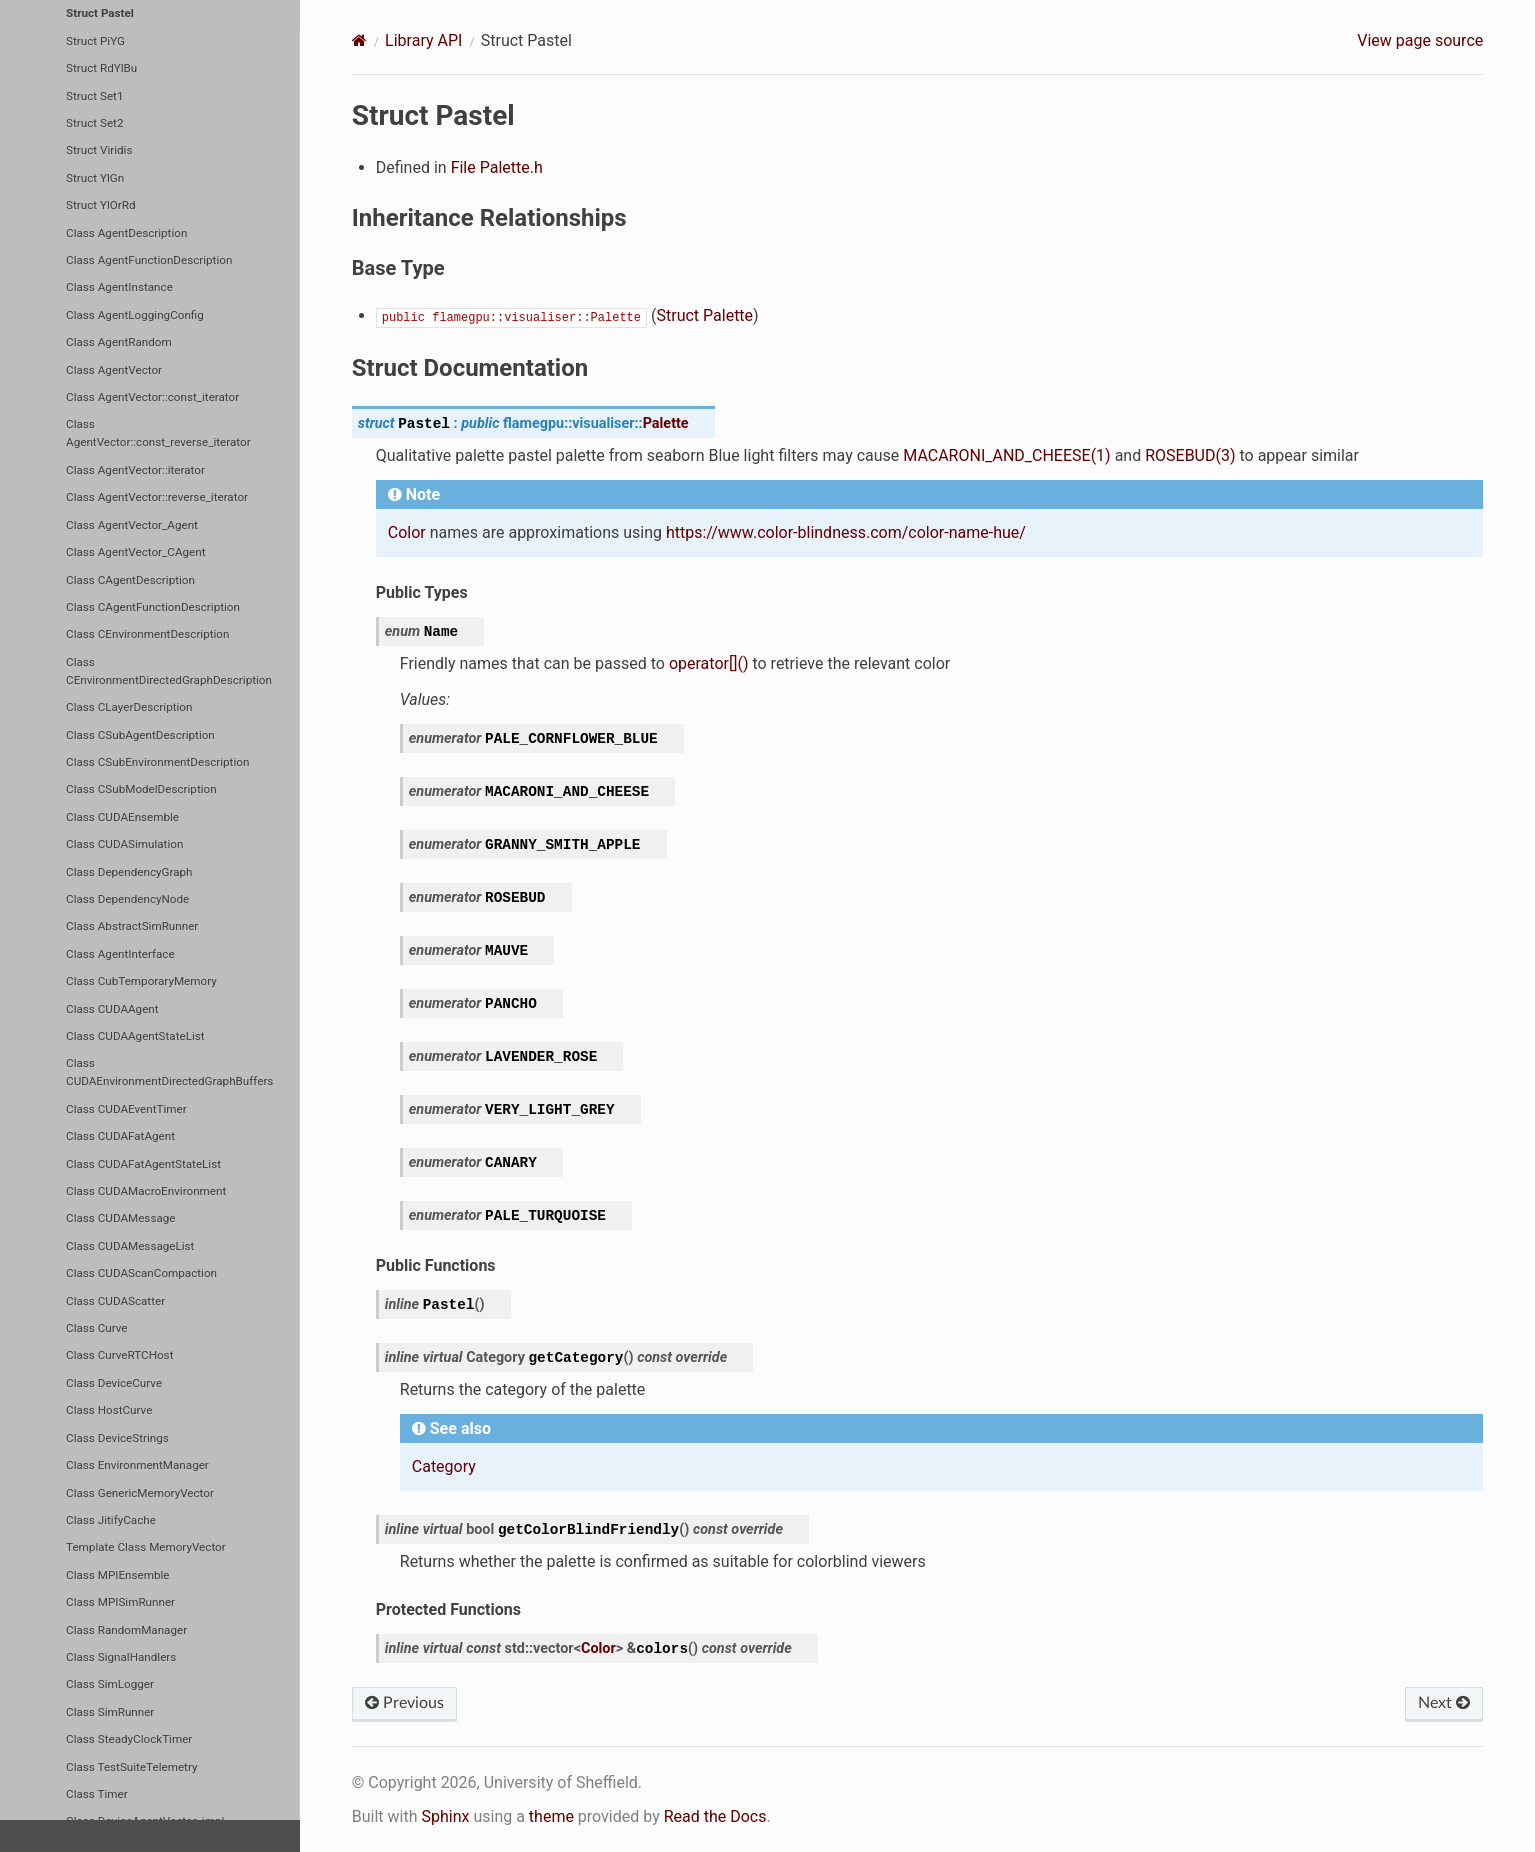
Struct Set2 (94, 123)
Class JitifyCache (111, 1520)
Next (1444, 1703)
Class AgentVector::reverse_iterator (157, 497)
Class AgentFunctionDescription (149, 260)
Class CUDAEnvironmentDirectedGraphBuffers (169, 1072)
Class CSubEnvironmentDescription (157, 762)
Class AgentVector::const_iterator (152, 397)
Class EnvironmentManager (137, 1465)
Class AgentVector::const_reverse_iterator (158, 433)
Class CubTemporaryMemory (141, 981)
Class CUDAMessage (120, 1218)
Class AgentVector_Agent (132, 525)
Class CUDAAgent (112, 1009)
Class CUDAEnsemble (122, 817)
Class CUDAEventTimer (126, 1109)
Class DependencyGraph (129, 872)
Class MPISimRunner (120, 1602)
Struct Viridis (99, 150)
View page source (1420, 40)
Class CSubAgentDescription (140, 735)
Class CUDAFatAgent (120, 1136)
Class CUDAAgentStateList (135, 1036)
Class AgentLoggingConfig (135, 315)
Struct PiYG (95, 41)
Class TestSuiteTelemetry (131, 1767)
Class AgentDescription (126, 233)
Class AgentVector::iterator (135, 470)
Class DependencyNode (127, 899)
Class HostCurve (109, 1410)
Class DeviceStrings (117, 1438)
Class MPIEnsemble (117, 1575)
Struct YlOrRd (100, 205)
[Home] (359, 40)
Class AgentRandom (119, 342)
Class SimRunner (110, 1712)
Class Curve (97, 1328)
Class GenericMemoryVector (140, 1493)
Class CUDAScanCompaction (141, 1273)
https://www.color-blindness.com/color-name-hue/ (846, 532)
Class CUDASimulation (124, 844)
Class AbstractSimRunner (132, 926)
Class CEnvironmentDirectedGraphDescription (169, 671)
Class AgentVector (114, 370)
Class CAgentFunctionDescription (153, 607)
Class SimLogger (110, 1684)
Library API (423, 40)
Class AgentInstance (119, 287)
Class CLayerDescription (129, 707)
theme (551, 1816)
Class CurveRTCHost (119, 1355)
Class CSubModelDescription (141, 789)
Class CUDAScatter (115, 1301)
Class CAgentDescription (130, 580)
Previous (404, 1703)
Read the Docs (715, 1816)
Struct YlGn (95, 178)
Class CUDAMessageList (130, 1246)
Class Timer (97, 1794)
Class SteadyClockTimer (129, 1739)
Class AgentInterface (120, 954)
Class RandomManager (126, 1630)
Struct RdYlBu (101, 68)
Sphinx (445, 1816)
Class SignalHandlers (121, 1657)
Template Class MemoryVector (146, 1547)
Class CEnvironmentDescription (147, 634)
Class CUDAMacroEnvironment (146, 1191)
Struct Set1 (94, 96)
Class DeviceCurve (114, 1383)
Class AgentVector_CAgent (135, 552)
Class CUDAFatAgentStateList (143, 1164)
